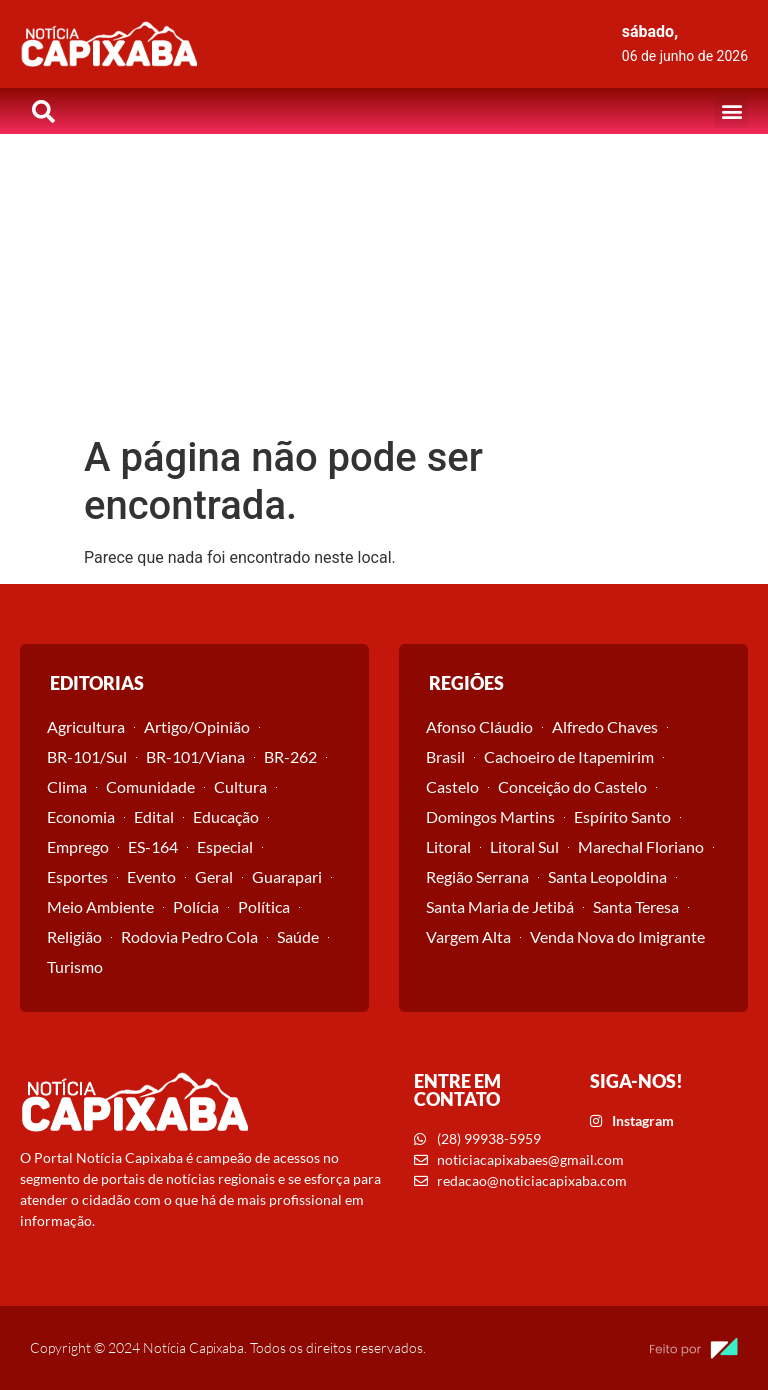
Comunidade (150, 786)
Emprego (78, 846)
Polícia (196, 906)
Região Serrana (477, 876)
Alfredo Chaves (605, 726)
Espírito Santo (622, 816)
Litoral (448, 846)
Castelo (452, 786)
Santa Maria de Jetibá (500, 906)
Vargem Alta (468, 936)
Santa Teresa (636, 906)
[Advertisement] (384, 284)
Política (264, 906)
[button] (731, 111)
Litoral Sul (524, 846)
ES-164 (153, 846)
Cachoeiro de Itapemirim (569, 756)
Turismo (75, 966)
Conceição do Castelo (572, 786)
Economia (81, 816)
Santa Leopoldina (607, 876)
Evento (151, 876)
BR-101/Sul (87, 756)
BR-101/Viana (195, 756)
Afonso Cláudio (479, 726)
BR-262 (290, 756)
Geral (214, 876)
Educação (226, 816)
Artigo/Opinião (197, 726)
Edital (154, 816)
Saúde (298, 936)
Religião (74, 936)
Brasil (445, 756)
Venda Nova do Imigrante (617, 936)
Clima (67, 786)
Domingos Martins (490, 816)
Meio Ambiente (100, 906)
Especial (225, 846)
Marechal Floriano (641, 846)
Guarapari (287, 876)
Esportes (77, 876)
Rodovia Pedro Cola (189, 936)
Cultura (240, 786)
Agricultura (86, 726)
